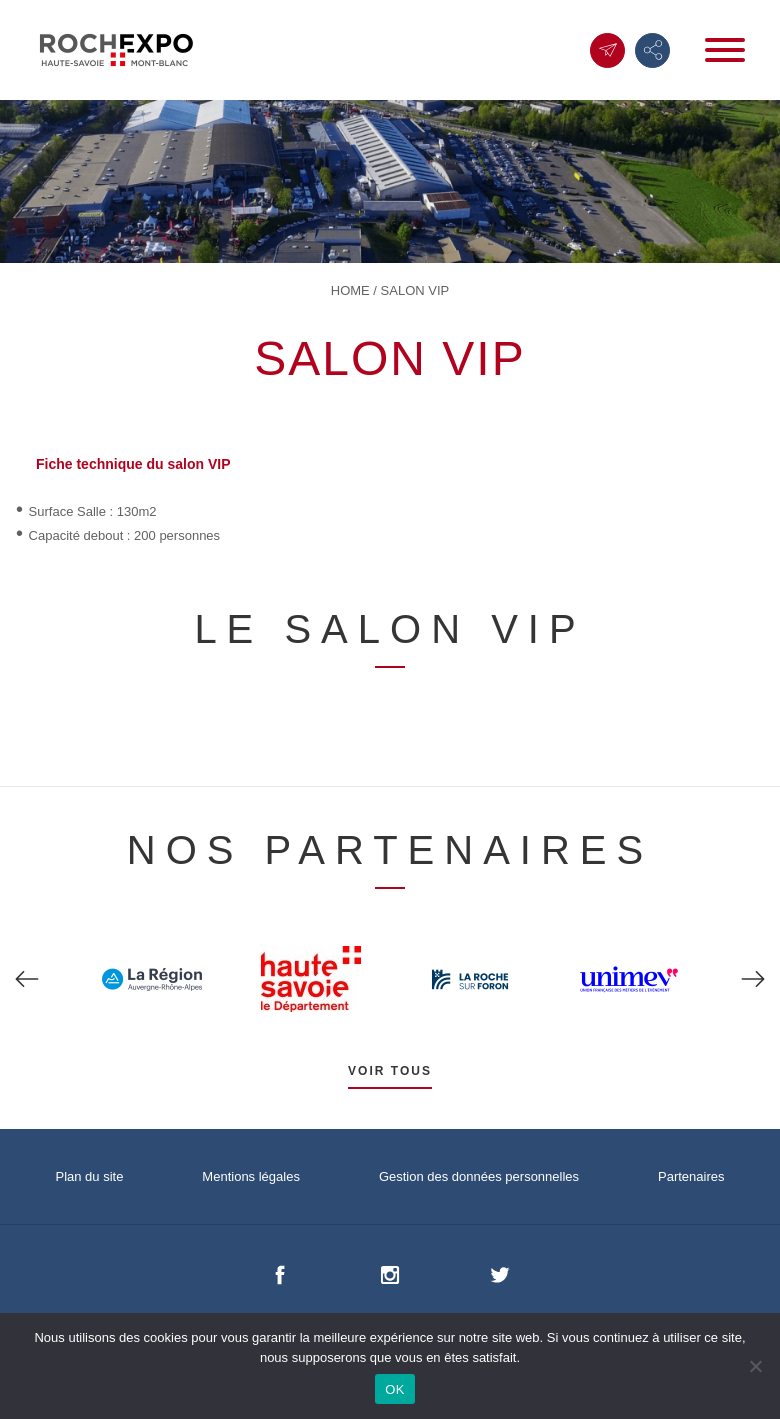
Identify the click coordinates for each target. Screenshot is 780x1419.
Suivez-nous (653, 50)
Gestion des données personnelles (479, 1176)
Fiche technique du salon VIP (133, 464)
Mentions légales (251, 1176)
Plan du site (89, 1176)
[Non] (755, 1366)
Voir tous (390, 1071)
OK (394, 1389)
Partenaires (691, 1176)
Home (350, 290)
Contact (608, 50)
